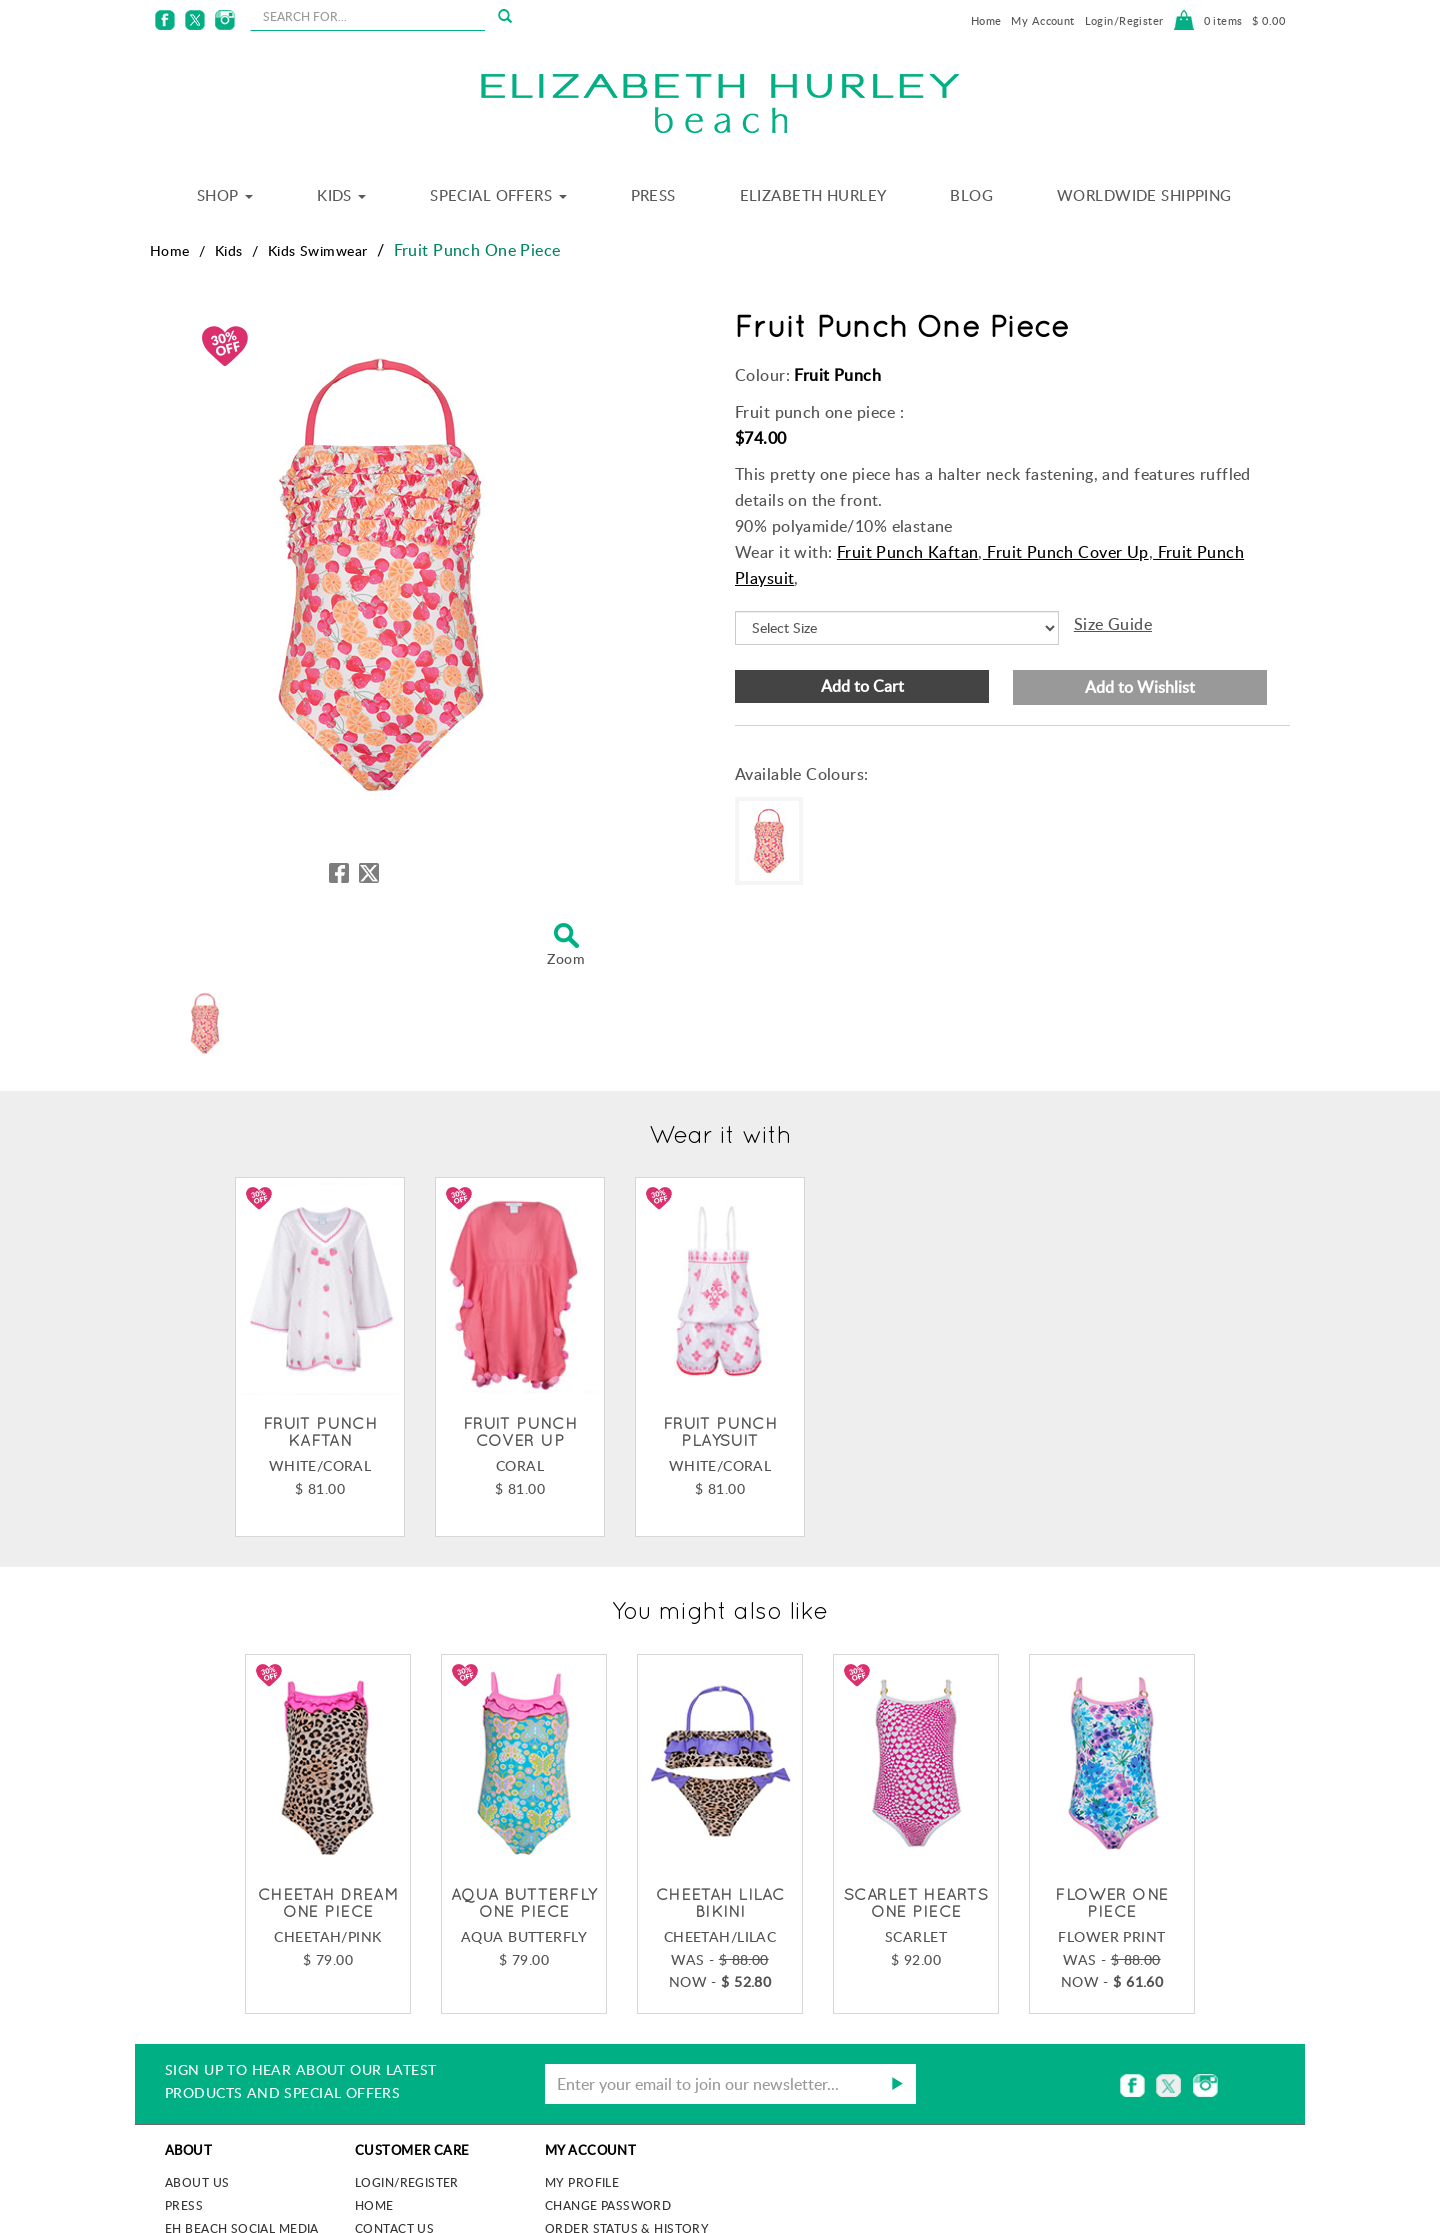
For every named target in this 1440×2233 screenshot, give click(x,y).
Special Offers (498, 195)
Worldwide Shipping (1144, 195)
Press (653, 195)
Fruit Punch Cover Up (1066, 552)
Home (986, 20)
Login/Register (1124, 20)
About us (197, 2182)
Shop (225, 195)
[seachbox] (367, 16)
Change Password (608, 2205)
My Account (1042, 20)
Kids (341, 195)
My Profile (582, 2182)
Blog (971, 195)
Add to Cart (862, 686)
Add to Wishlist (1140, 687)
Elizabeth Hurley (813, 195)
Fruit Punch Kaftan (908, 552)
